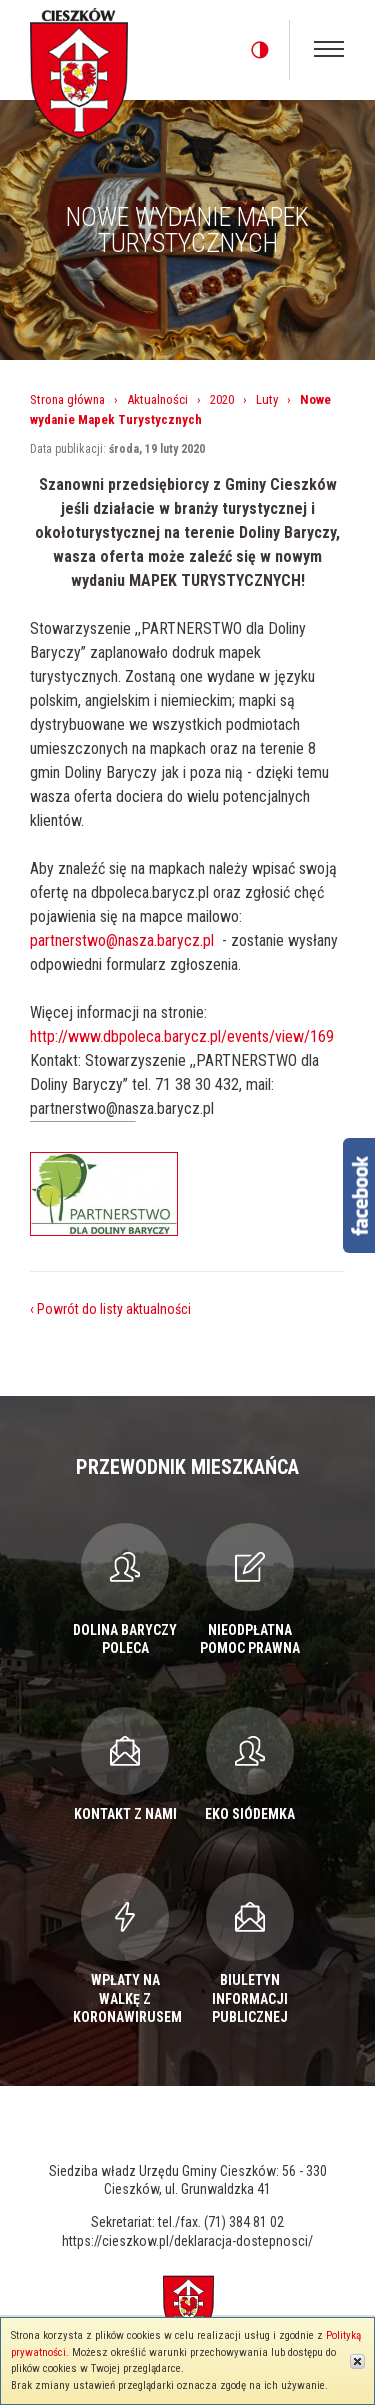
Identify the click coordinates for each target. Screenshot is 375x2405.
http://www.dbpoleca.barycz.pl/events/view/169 (182, 1036)
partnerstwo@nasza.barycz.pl (122, 940)
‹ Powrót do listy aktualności (110, 1309)
